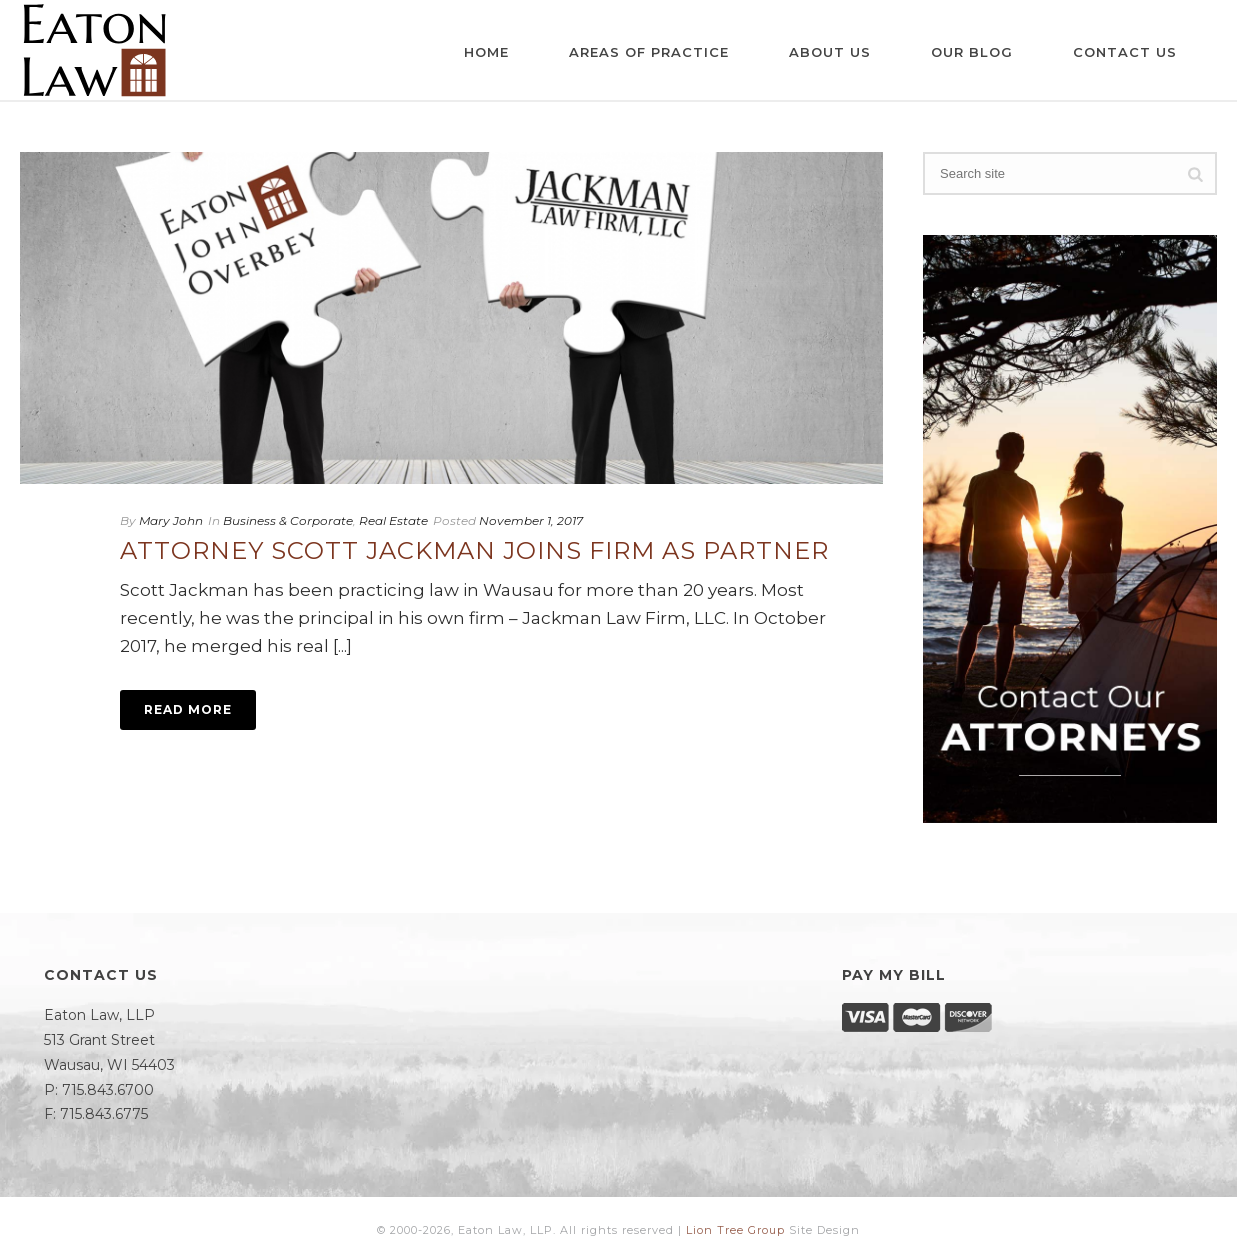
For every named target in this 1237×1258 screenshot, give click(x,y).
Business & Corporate (288, 520)
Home (486, 52)
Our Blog (972, 52)
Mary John (171, 520)
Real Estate (393, 520)
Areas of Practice (649, 52)
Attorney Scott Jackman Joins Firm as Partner (474, 550)
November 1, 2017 (531, 520)
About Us (830, 52)
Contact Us (1125, 52)
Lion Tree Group (735, 1230)
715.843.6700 (108, 1090)
